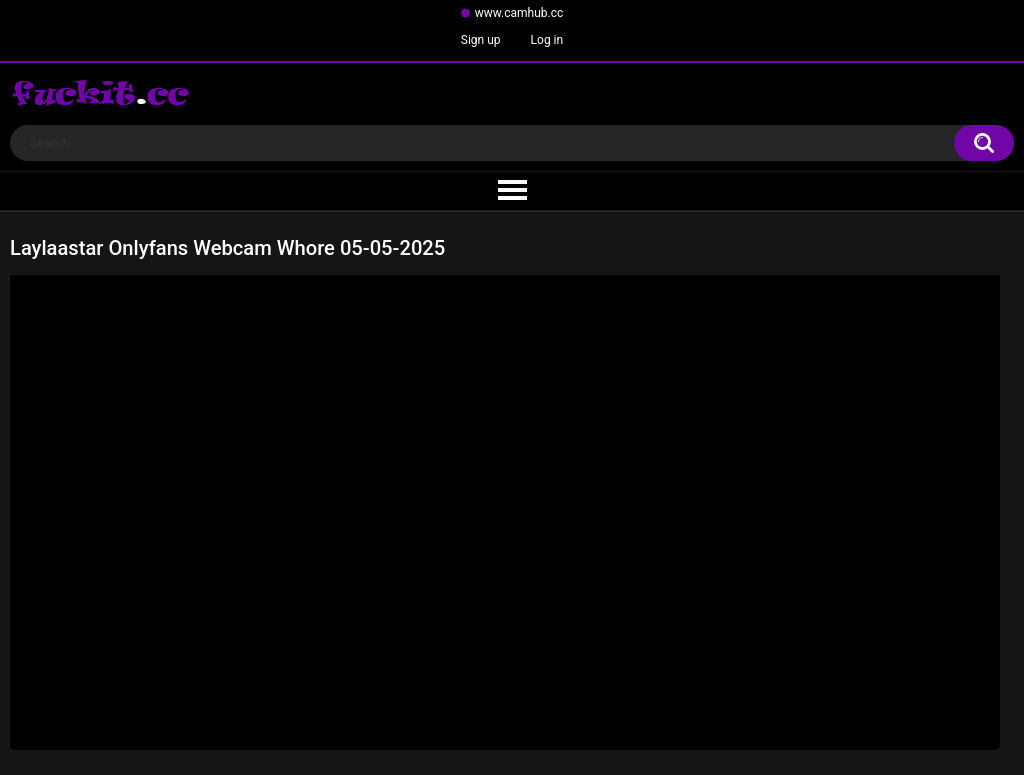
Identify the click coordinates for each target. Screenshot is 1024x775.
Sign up (481, 40)
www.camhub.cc (519, 13)
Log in (547, 40)
